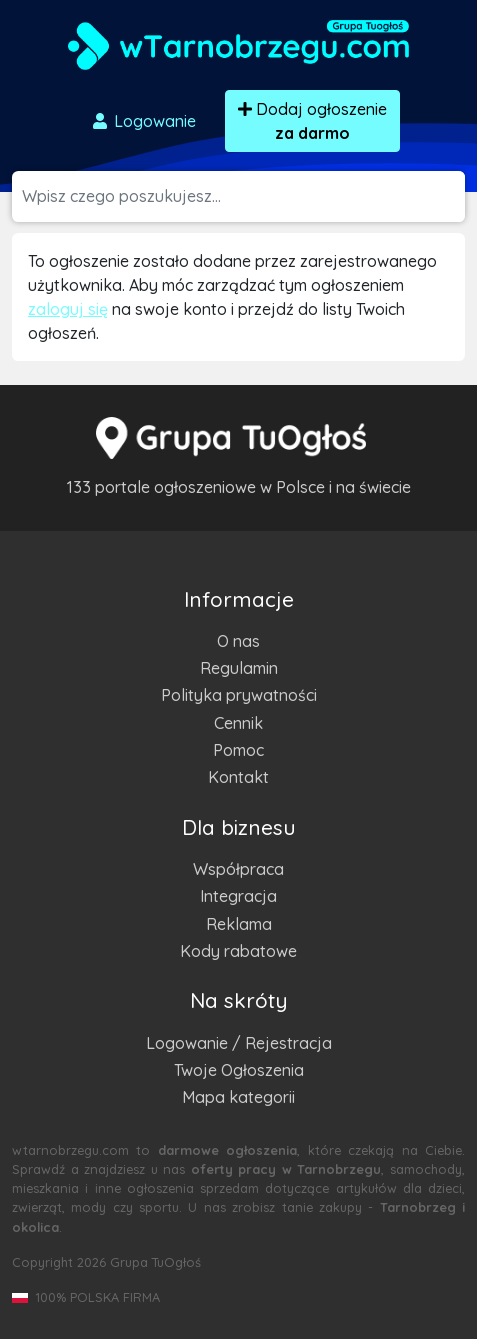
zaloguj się (68, 309)
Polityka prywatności (239, 695)
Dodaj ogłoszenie (312, 121)
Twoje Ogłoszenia (239, 1070)
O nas (238, 641)
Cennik (238, 723)
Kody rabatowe (238, 951)
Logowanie (143, 121)
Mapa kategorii (238, 1097)
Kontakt (238, 777)
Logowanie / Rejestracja (239, 1043)
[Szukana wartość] (243, 196)
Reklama (239, 924)
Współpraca (238, 869)
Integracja (238, 896)
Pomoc (238, 750)
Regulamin (239, 668)
